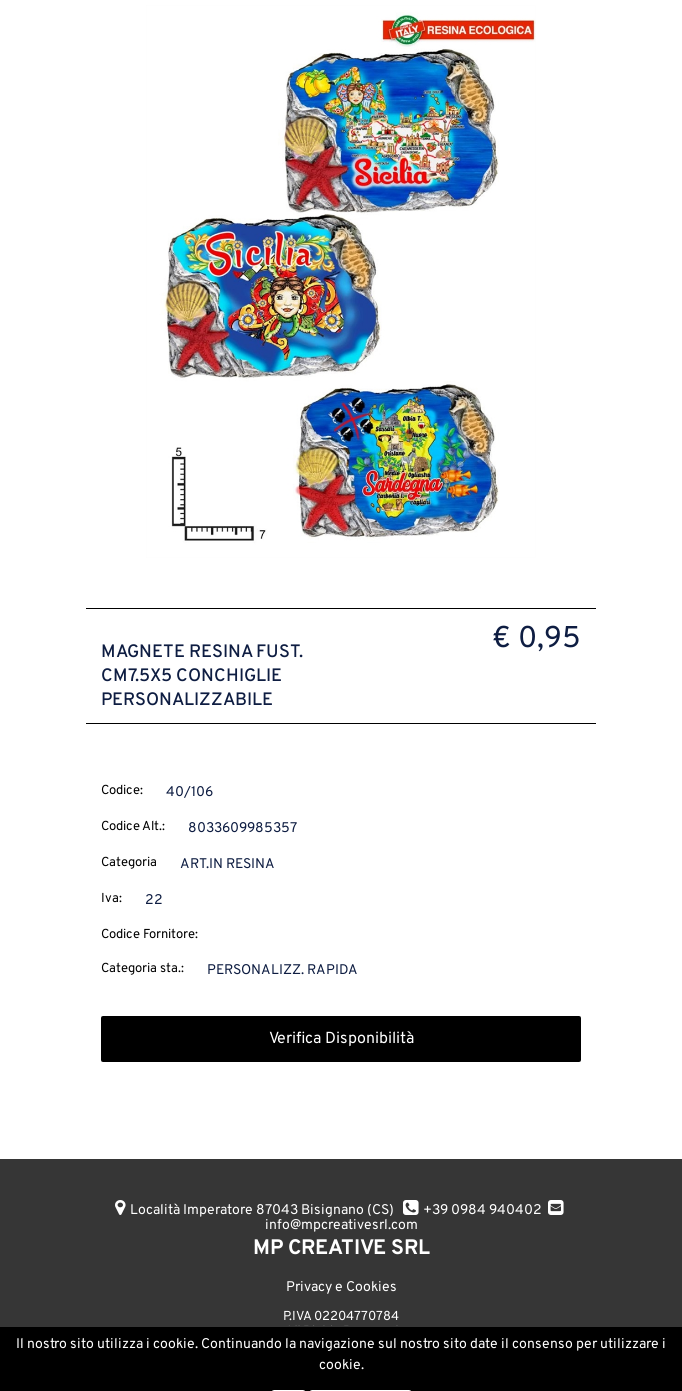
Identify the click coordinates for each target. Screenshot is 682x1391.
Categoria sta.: (142, 969)
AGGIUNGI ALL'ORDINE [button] (239, 1358)
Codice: (122, 791)
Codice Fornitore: (149, 935)
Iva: (111, 899)
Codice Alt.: (133, 827)
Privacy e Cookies (341, 1287)
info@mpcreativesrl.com (341, 1225)
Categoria (129, 863)
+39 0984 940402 (482, 1210)
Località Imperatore (262, 1210)
